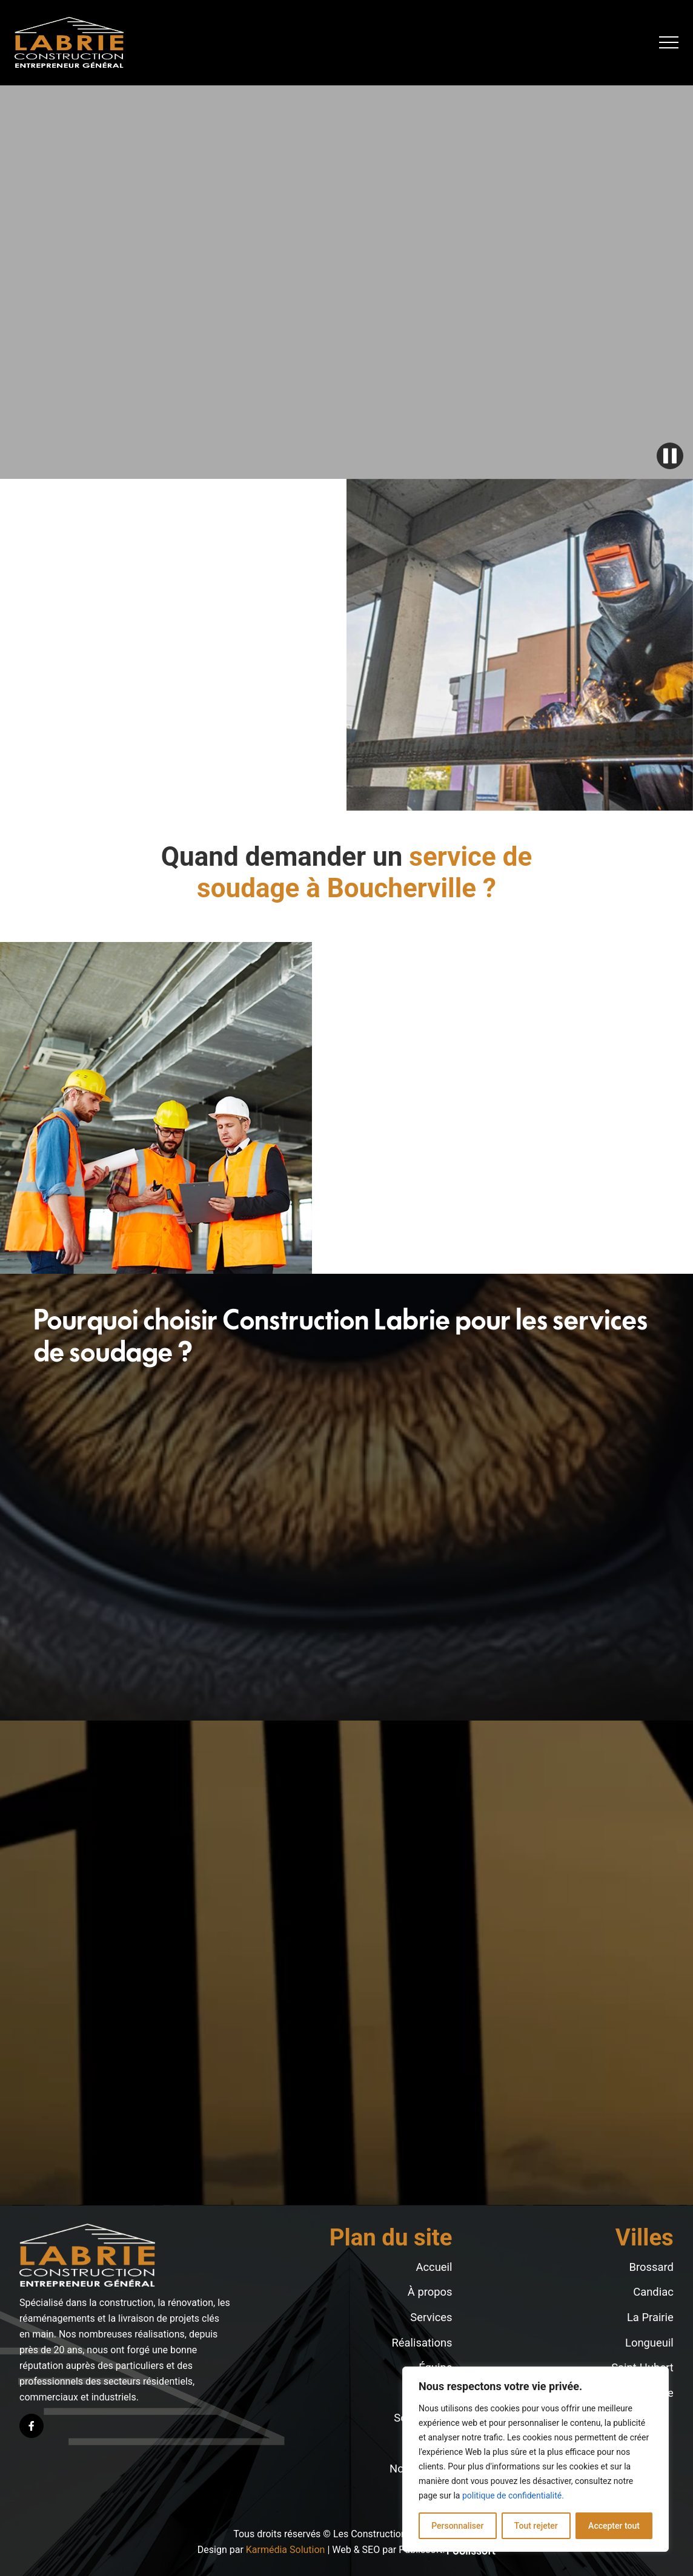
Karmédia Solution (285, 2549)
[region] (535, 2459)
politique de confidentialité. (513, 2495)
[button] (668, 42)
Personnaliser (457, 2526)
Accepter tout (614, 2526)
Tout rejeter (536, 2526)
